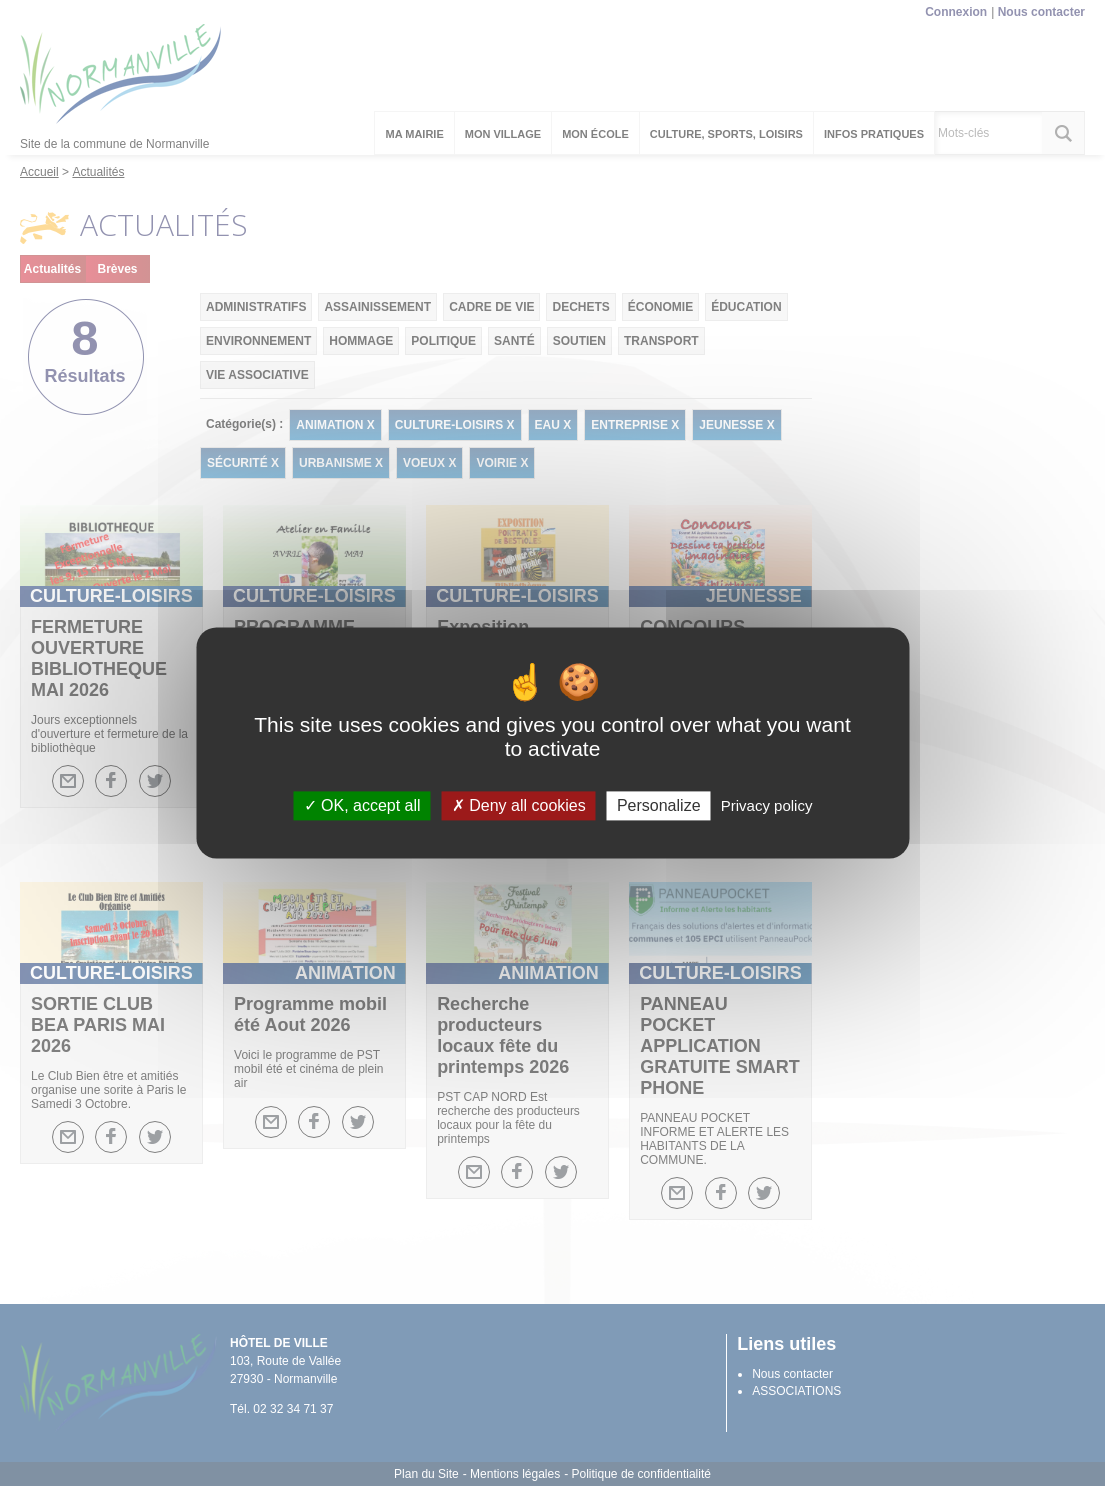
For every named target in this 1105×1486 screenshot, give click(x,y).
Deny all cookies (519, 805)
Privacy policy (767, 805)
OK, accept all (362, 805)
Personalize (659, 805)
